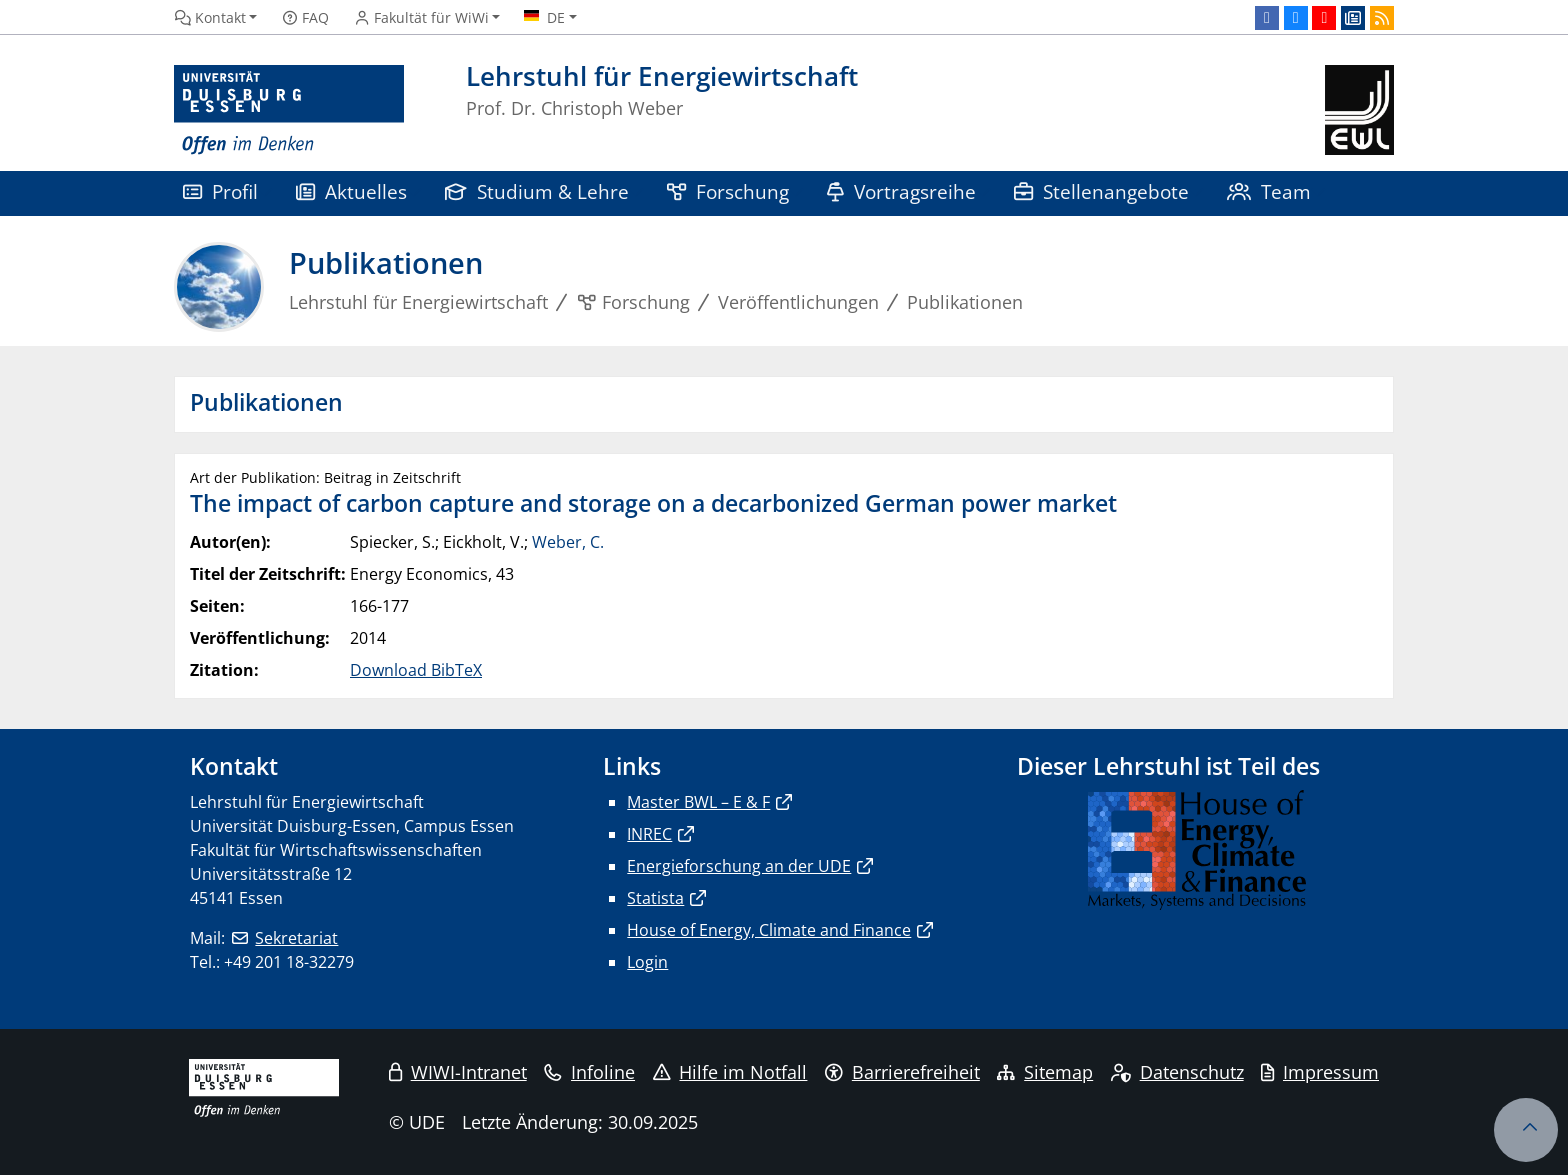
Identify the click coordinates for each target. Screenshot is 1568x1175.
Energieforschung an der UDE (739, 866)
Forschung (728, 191)
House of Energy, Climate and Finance (769, 930)
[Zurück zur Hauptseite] (1359, 110)
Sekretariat (296, 938)
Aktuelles (351, 191)
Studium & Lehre (537, 191)
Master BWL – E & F (698, 802)
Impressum (1320, 1072)
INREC (649, 834)
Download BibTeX (416, 670)
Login (647, 962)
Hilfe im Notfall (730, 1072)
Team (1269, 191)
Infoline (589, 1072)
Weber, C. (568, 542)
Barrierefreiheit (902, 1072)
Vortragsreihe (901, 191)
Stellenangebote (1101, 191)
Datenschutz (1177, 1072)
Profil (220, 191)
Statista (655, 898)
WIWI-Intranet (458, 1072)
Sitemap (1045, 1072)
